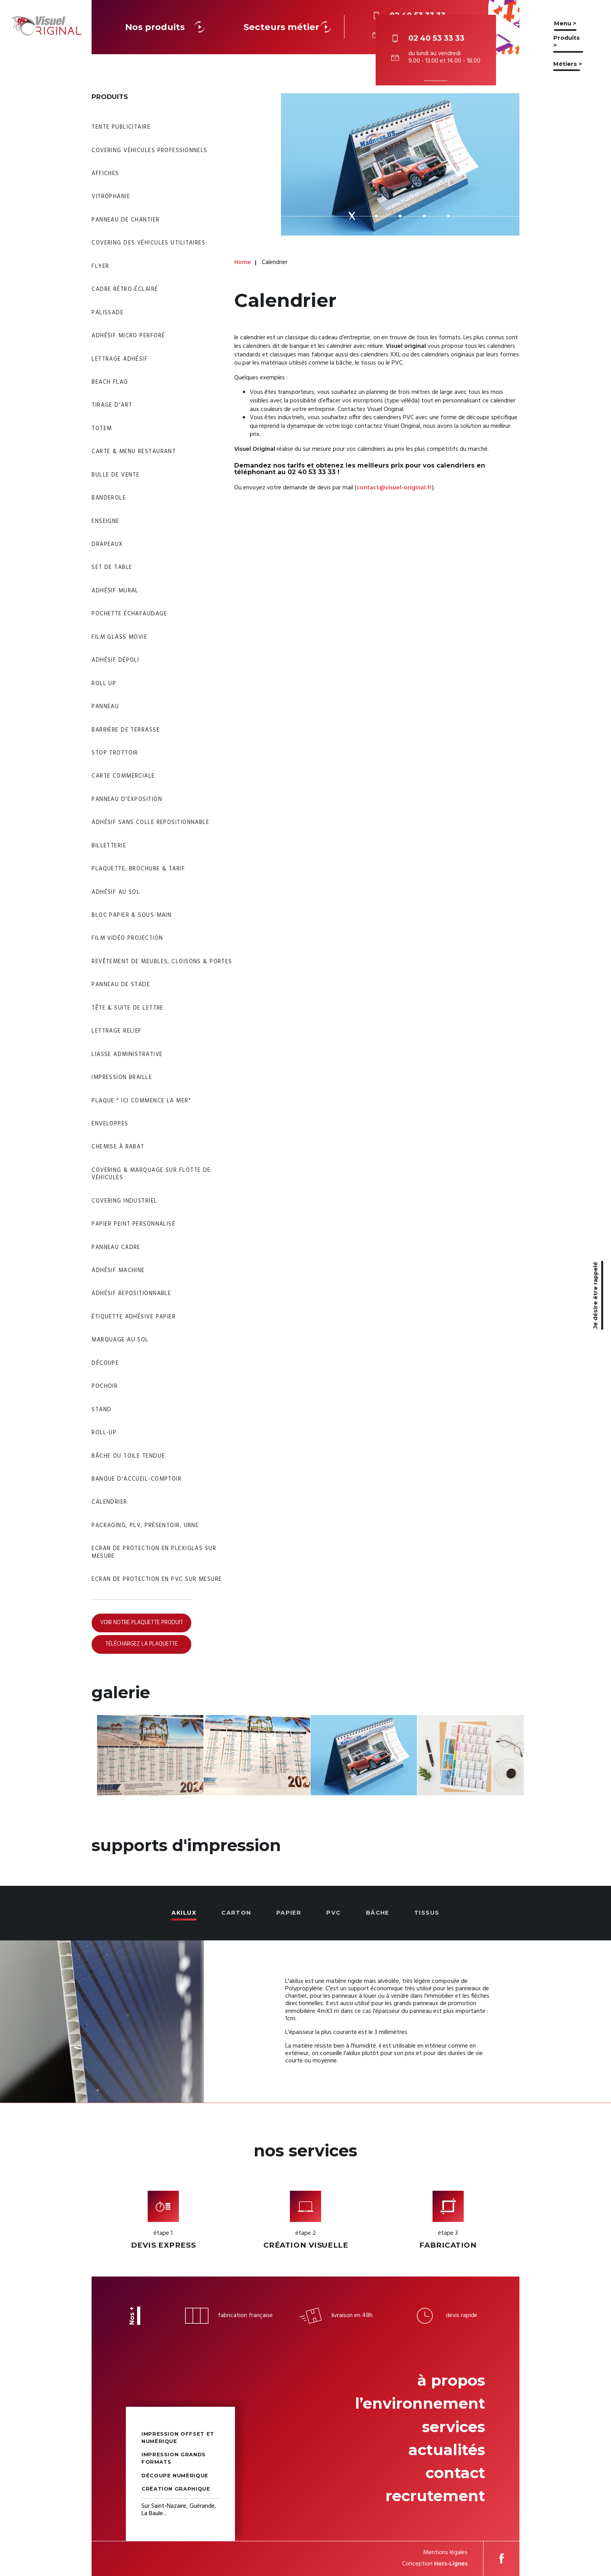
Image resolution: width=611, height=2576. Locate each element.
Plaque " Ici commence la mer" (141, 1101)
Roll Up (104, 683)
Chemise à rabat (118, 1147)
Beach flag (110, 382)
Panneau (105, 706)
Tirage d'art (112, 405)
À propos (451, 2380)
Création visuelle (305, 2245)
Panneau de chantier (125, 220)
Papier (289, 1912)
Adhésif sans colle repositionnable (150, 822)
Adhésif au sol (116, 892)
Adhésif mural (115, 590)
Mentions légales (445, 2553)
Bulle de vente (116, 475)
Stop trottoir (115, 753)
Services (453, 2427)
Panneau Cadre (116, 1247)
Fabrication (448, 2245)
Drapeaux (107, 544)
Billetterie (109, 846)
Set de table (112, 567)
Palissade (108, 312)
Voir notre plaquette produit (141, 1622)
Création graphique (175, 2489)
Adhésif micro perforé (128, 335)
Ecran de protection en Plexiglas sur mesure (154, 1552)
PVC (333, 1912)
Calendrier (109, 1502)
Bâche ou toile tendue (128, 1456)
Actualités (446, 2450)
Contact (455, 2473)
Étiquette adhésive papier (134, 1317)
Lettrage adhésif (120, 359)
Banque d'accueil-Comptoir (137, 1479)
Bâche (377, 1912)
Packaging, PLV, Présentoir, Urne (145, 1525)
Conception (435, 2564)
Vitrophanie (111, 196)
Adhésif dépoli (115, 660)
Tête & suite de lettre (128, 1008)
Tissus (427, 1912)
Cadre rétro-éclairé (125, 289)
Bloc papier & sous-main (131, 915)
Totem (102, 428)
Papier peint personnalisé (133, 1224)
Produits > (566, 41)
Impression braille (122, 1077)
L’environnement (420, 2403)
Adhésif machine (118, 1270)
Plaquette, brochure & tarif (138, 869)
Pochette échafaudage (129, 613)
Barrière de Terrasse (126, 730)
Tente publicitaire (121, 127)
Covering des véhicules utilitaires (148, 243)
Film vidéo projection (127, 938)
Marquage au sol (120, 1340)
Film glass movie (119, 637)
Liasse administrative (127, 1054)
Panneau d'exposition (127, 799)
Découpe (105, 1363)
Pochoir (105, 1386)
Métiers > (567, 63)
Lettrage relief (117, 1031)
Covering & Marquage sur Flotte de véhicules (151, 1174)
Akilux (183, 1912)
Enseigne (106, 521)
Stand (101, 1409)
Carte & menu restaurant (134, 451)
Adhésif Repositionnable (131, 1293)
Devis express (163, 2245)
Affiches (105, 173)
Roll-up (104, 1432)
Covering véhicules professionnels (150, 150)
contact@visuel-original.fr (394, 488)
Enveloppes (110, 1124)
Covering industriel (124, 1201)
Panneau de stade (121, 984)
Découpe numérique (174, 2476)
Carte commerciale (123, 776)
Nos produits (166, 27)
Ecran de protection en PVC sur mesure (157, 1579)
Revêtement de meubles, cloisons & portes (162, 961)
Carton (236, 1912)
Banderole (109, 498)
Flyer (100, 266)
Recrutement (435, 2496)
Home (242, 262)
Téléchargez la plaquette (141, 1644)
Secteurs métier (289, 27)
